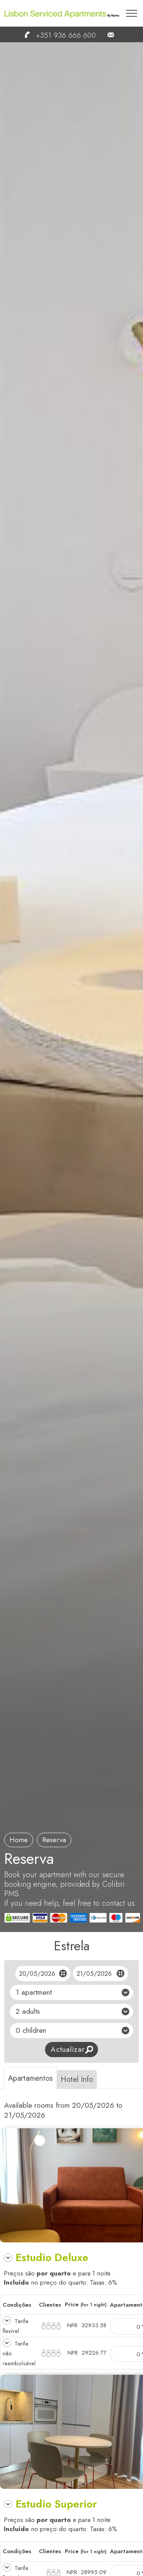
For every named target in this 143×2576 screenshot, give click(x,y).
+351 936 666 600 (56, 35)
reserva (54, 1840)
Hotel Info (77, 2079)
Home (19, 1840)
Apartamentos (30, 2078)
